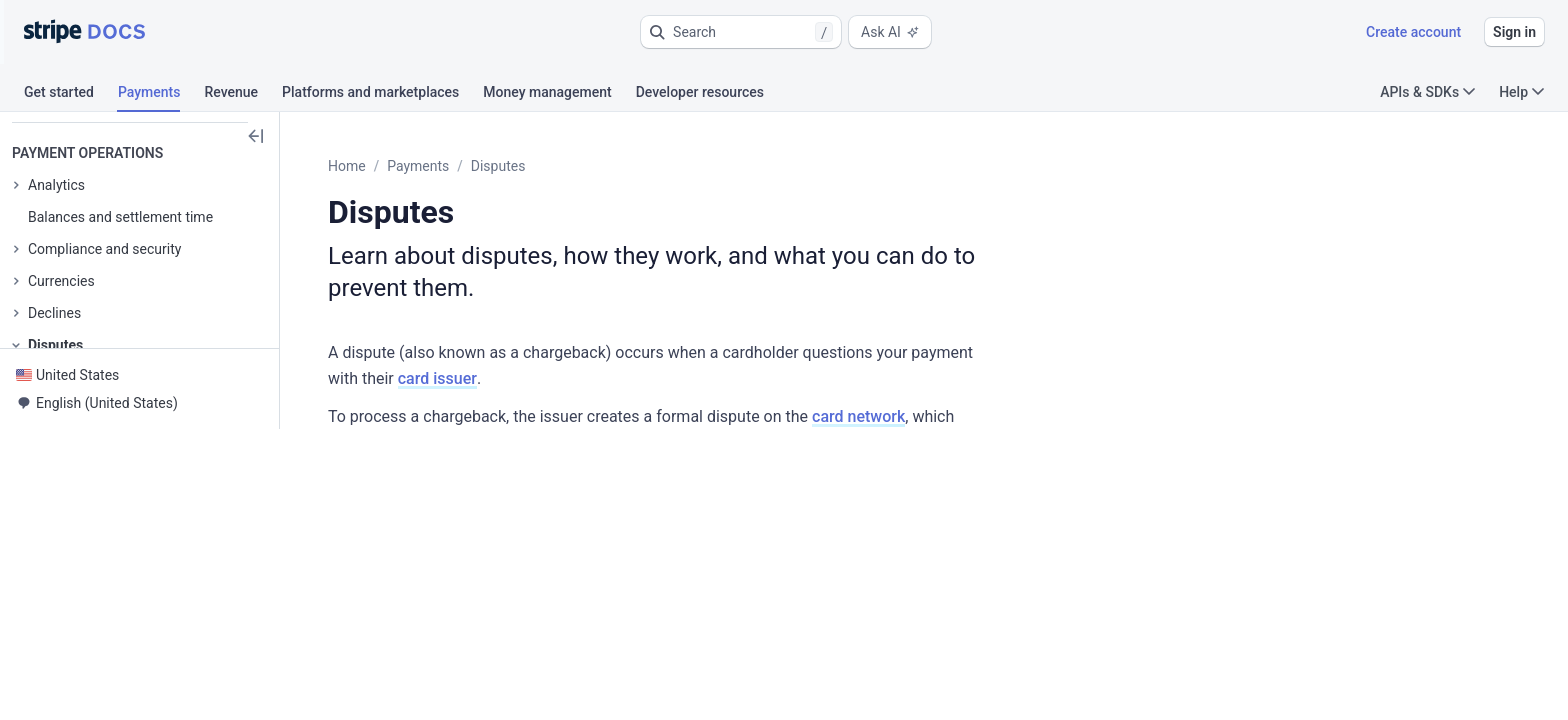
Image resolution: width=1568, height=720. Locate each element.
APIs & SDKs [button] (1427, 92)
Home (396, 166)
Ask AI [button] (890, 32)
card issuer (1135, 320)
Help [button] (1521, 92)
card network (907, 358)
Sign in (1514, 32)
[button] (741, 32)
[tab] (71, 95)
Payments (467, 166)
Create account (1413, 32)
